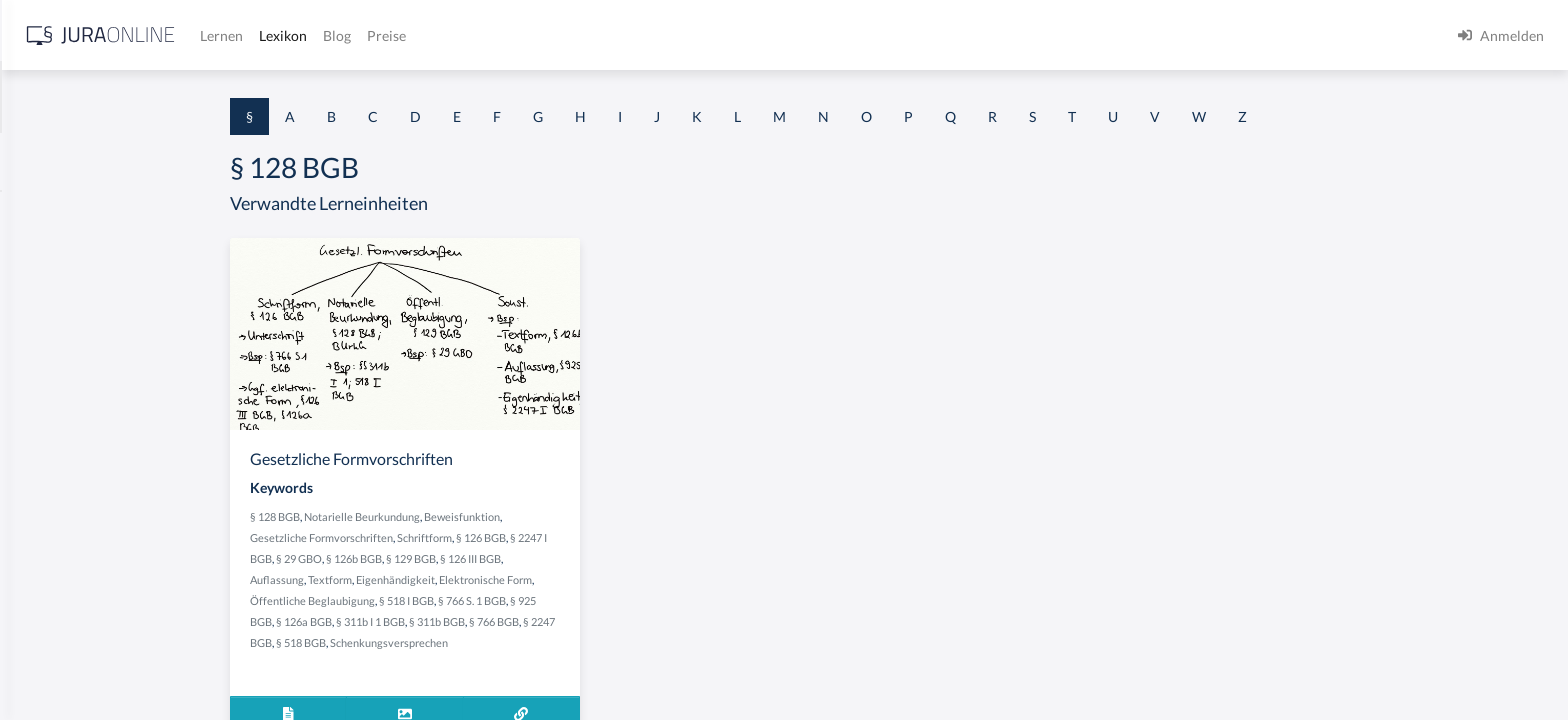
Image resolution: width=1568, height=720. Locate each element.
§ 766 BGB (653, 621)
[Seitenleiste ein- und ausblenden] (288, 30)
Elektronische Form (644, 579)
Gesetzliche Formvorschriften (480, 537)
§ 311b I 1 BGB (529, 621)
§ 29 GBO (458, 558)
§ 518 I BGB (565, 600)
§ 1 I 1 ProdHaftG (70, 437)
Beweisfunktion (621, 516)
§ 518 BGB (460, 642)
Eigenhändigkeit (554, 579)
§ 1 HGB (41, 347)
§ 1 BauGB (48, 257)
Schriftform (583, 537)
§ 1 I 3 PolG (51, 572)
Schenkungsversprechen (548, 642)
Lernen (539, 35)
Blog (655, 35)
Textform (489, 579)
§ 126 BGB (640, 537)
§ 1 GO (37, 302)
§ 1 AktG (42, 212)
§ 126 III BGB (629, 558)
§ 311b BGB (596, 621)
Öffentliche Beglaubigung (471, 600)
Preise (704, 35)
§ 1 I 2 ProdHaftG (70, 527)
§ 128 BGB (434, 516)
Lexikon (601, 35)
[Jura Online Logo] (419, 35)
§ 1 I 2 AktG (51, 482)
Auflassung (436, 579)
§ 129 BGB (570, 558)
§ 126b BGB (513, 558)
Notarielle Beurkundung (521, 516)
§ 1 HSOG (46, 392)
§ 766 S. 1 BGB (631, 600)
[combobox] (160, 97)
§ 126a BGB (463, 621)
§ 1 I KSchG (51, 617)
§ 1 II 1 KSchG (58, 662)
